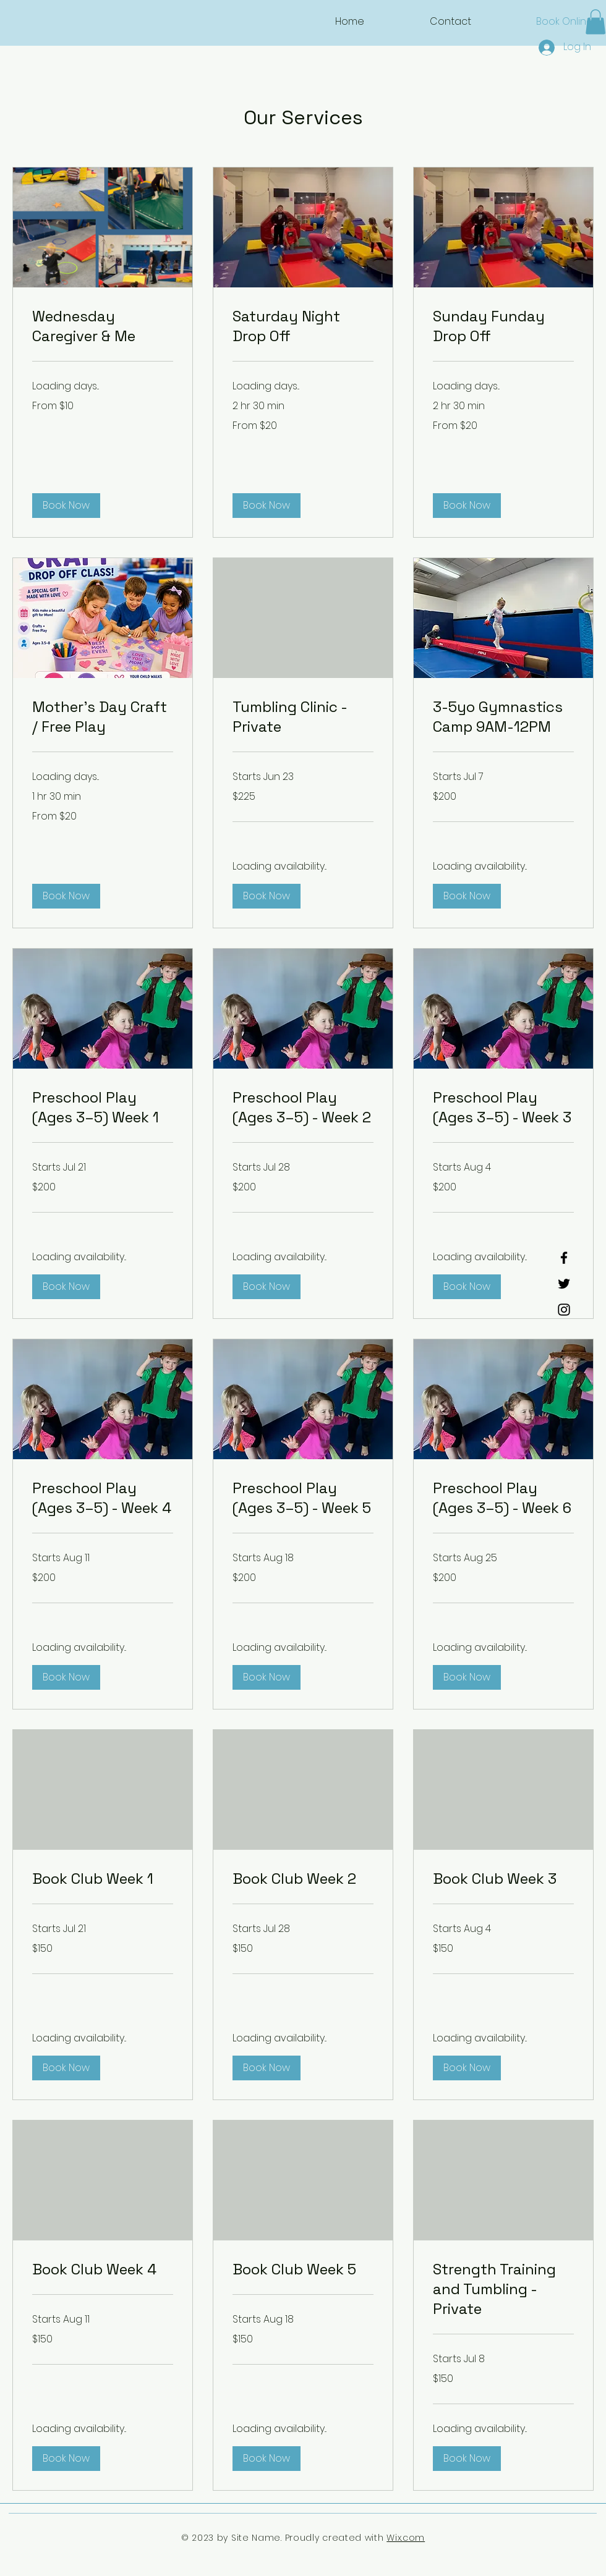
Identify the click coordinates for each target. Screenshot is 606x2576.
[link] (102, 326)
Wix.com (405, 2538)
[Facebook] (564, 1258)
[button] (595, 22)
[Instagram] (564, 1310)
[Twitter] (564, 1284)
